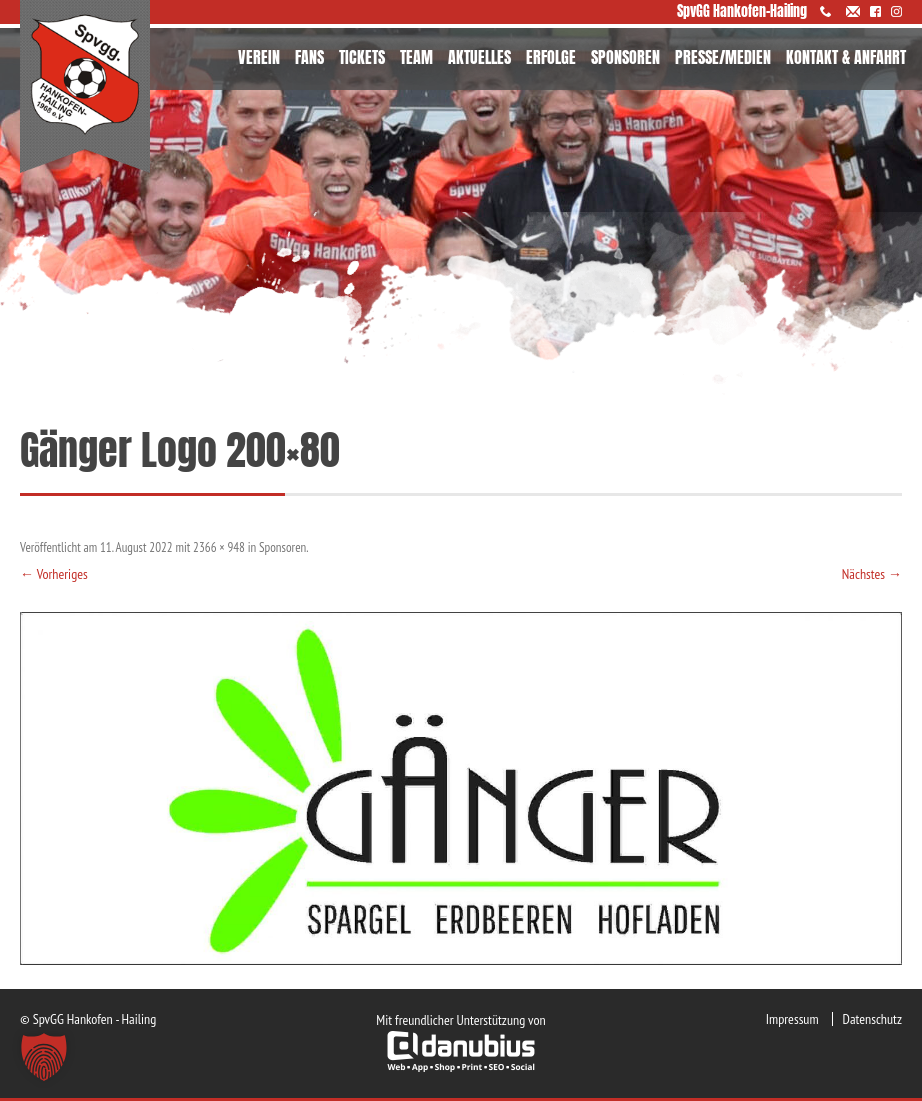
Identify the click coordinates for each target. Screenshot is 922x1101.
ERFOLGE (551, 57)
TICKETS (362, 57)
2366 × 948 (219, 547)
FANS (309, 57)
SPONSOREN (625, 57)
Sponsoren (282, 547)
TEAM (416, 57)
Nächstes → (872, 574)
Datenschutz (872, 1019)
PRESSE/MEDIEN (723, 57)
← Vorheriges (54, 574)
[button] (44, 1057)
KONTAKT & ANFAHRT (846, 57)
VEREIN (259, 57)
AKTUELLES (479, 57)
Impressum (792, 1019)
